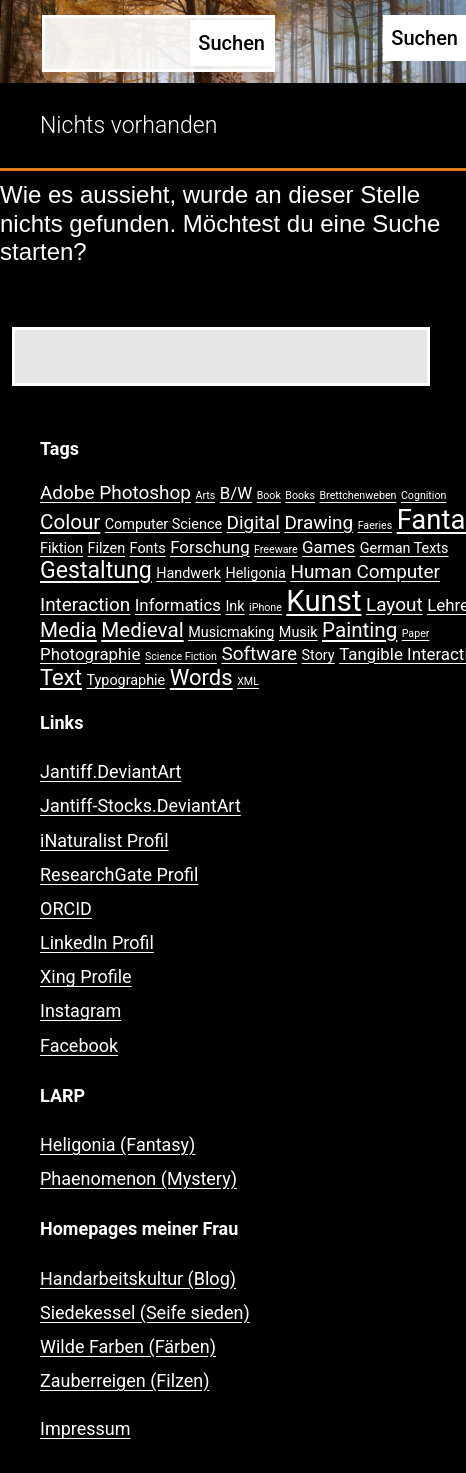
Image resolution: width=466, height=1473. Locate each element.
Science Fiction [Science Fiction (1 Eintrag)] (181, 656)
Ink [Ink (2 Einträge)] (234, 606)
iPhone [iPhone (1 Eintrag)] (265, 607)
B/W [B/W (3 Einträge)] (236, 493)
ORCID (66, 908)
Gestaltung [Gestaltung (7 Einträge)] (96, 570)
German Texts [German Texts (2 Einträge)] (404, 548)
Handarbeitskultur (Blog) (138, 1278)
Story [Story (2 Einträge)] (318, 655)
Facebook (79, 1045)
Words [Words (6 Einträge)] (201, 677)
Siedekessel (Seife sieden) (145, 1312)
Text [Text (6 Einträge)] (61, 677)
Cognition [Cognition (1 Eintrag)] (424, 495)
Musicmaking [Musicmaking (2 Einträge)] (231, 632)
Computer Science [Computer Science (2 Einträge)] (163, 524)
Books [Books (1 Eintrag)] (300, 495)
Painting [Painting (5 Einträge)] (359, 630)
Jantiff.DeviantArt (110, 771)
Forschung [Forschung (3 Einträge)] (209, 547)
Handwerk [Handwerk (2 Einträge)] (188, 573)
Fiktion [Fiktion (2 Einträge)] (61, 548)
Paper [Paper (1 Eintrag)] (416, 633)
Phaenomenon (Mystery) (138, 1178)
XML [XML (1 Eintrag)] (248, 681)
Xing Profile (86, 976)
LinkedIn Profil (97, 942)
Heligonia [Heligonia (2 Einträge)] (255, 573)
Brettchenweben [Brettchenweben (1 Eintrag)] (357, 495)
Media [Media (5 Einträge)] (68, 630)
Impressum (85, 1428)
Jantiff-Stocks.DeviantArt (140, 805)
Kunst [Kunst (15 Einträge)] (323, 601)
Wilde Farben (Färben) (128, 1346)
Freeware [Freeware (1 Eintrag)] (276, 549)
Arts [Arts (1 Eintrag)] (205, 495)
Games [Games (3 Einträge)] (328, 547)
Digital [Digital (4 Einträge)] (253, 522)
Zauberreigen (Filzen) (125, 1380)
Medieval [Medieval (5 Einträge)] (142, 630)
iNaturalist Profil (104, 840)
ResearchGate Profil (119, 874)
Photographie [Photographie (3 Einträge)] (90, 654)
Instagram (80, 1010)
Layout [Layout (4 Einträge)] (394, 604)
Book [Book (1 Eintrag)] (269, 495)
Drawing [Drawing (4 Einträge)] (318, 522)
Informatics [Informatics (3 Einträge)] (178, 605)
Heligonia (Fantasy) (117, 1144)
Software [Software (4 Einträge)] (259, 653)
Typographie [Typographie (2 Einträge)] (125, 680)
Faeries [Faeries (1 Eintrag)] (375, 525)
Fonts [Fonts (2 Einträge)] (148, 548)
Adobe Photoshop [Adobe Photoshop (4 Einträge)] (115, 492)
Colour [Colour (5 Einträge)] (70, 522)
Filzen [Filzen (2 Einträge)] (107, 548)
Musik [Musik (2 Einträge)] (298, 632)
